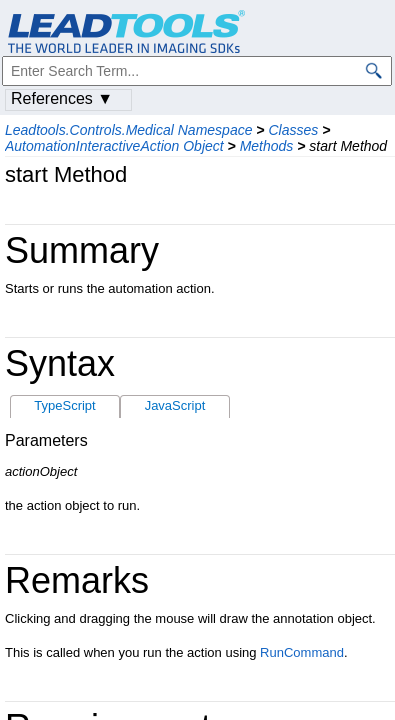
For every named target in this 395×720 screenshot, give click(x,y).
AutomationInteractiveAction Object (114, 146)
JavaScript (175, 405)
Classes (293, 130)
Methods (267, 146)
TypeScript (64, 405)
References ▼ (62, 98)
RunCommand (302, 652)
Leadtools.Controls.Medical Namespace (128, 130)
